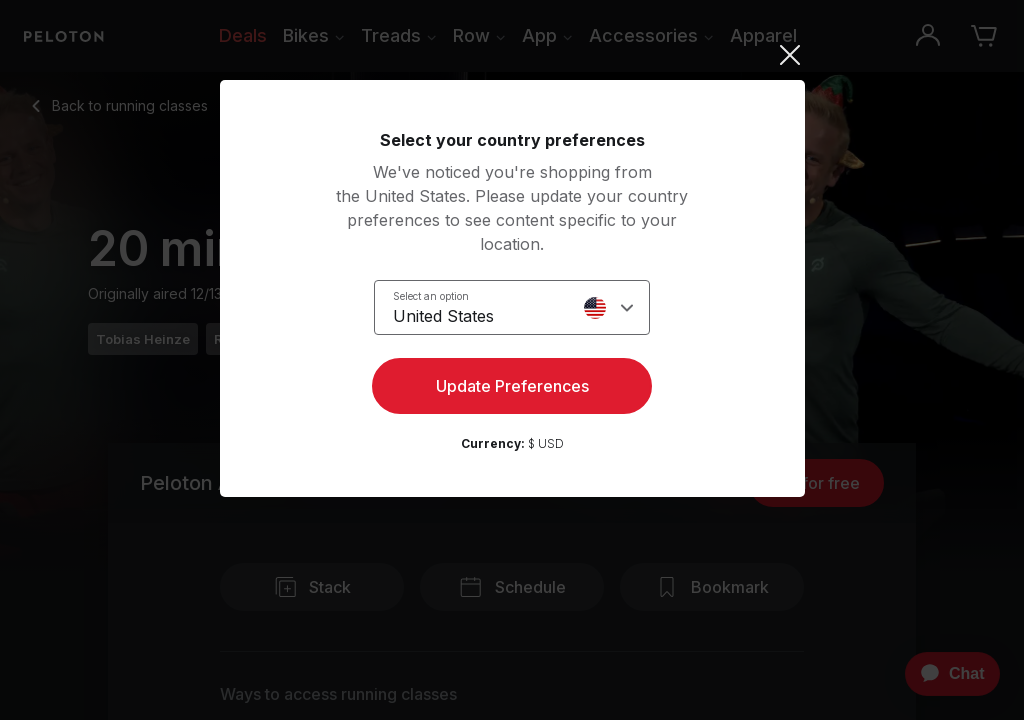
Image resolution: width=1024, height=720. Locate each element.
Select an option (431, 296)
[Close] (512, 55)
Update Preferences (512, 386)
